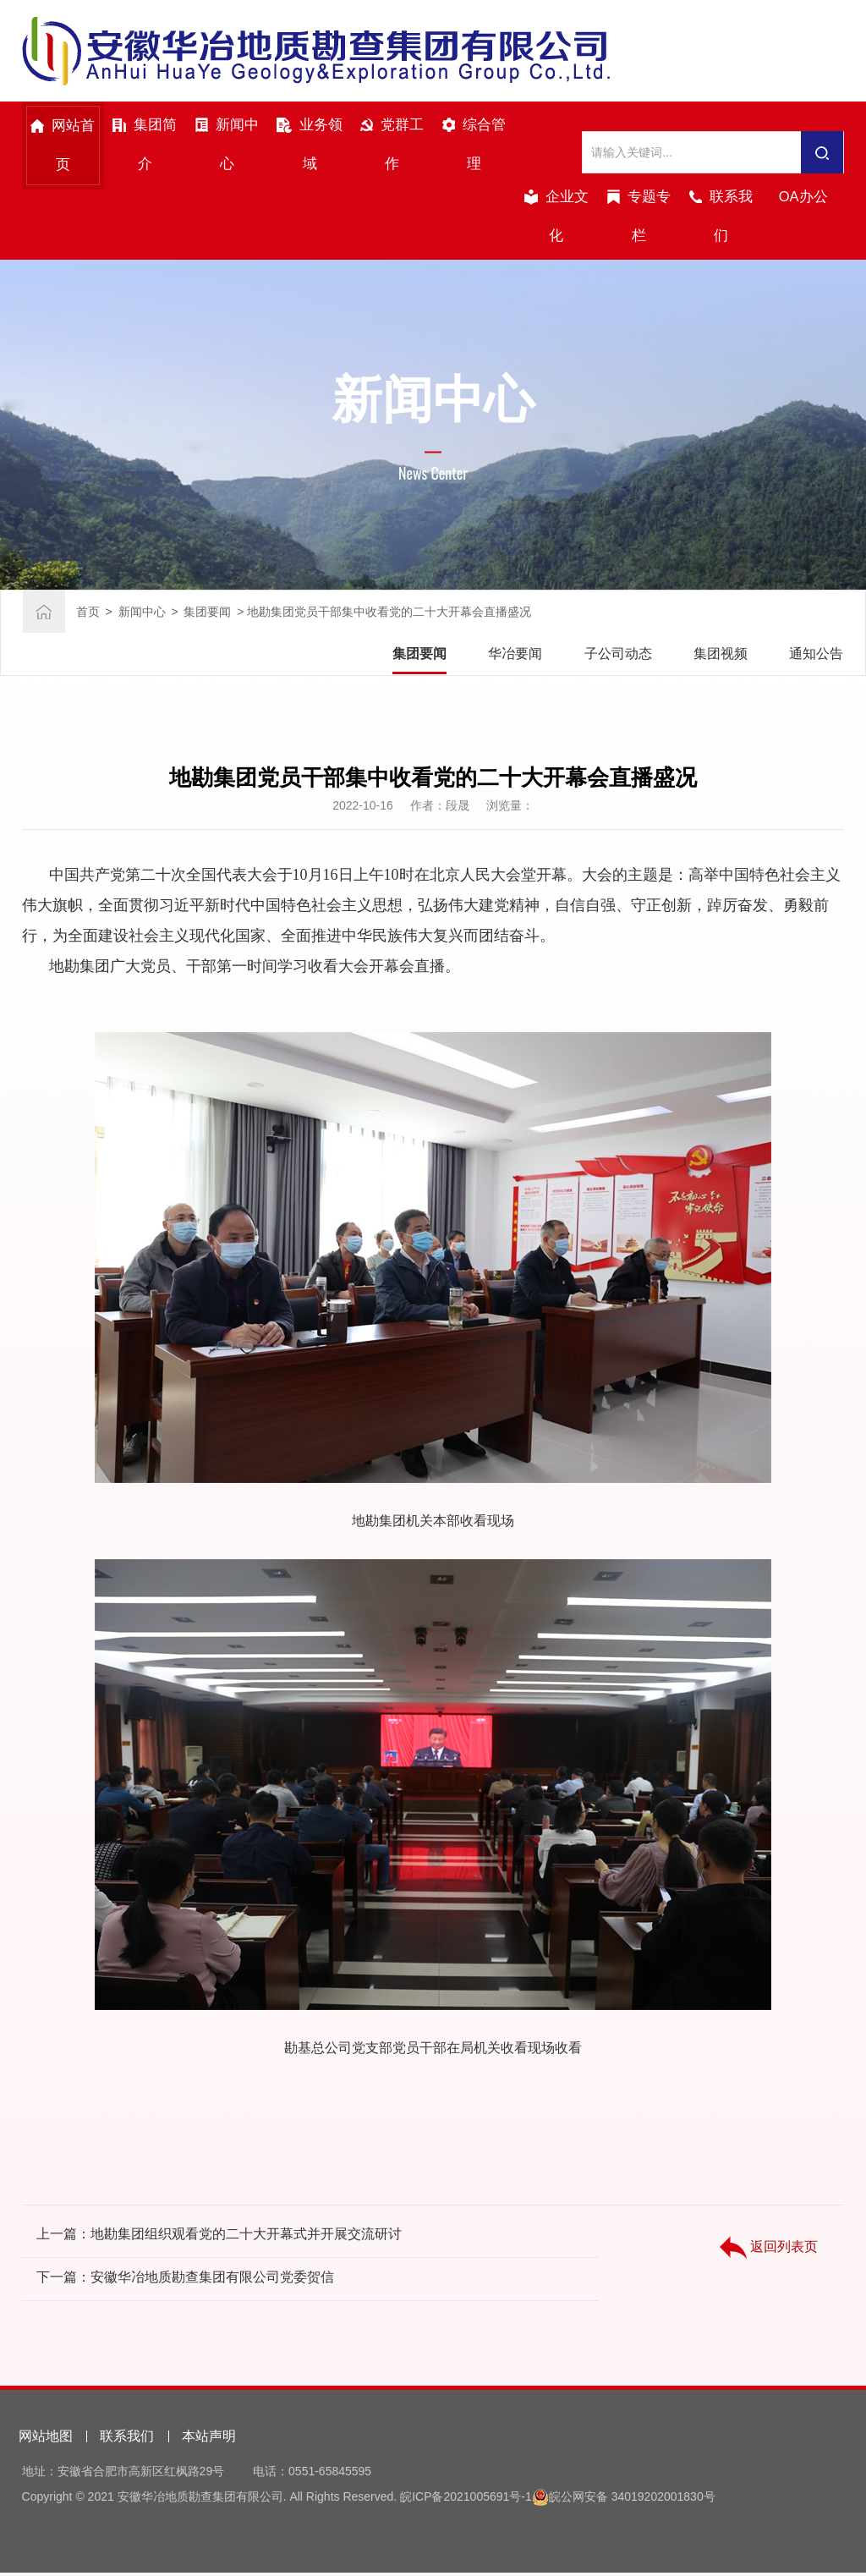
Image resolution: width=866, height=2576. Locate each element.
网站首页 (62, 146)
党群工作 (392, 146)
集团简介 (144, 146)
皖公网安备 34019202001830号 (632, 2500)
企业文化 (556, 217)
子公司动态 (618, 657)
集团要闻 (207, 615)
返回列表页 (769, 2268)
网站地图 (46, 2439)
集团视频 (720, 657)
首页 (88, 615)
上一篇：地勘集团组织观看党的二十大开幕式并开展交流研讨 (219, 2239)
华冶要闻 (515, 657)
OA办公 (803, 197)
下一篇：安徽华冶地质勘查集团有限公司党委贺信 (185, 2282)
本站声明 (209, 2439)
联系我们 (721, 217)
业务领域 (310, 146)
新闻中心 (227, 146)
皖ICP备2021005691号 (460, 2500)
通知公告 (816, 657)
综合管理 (474, 146)
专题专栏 (639, 217)
